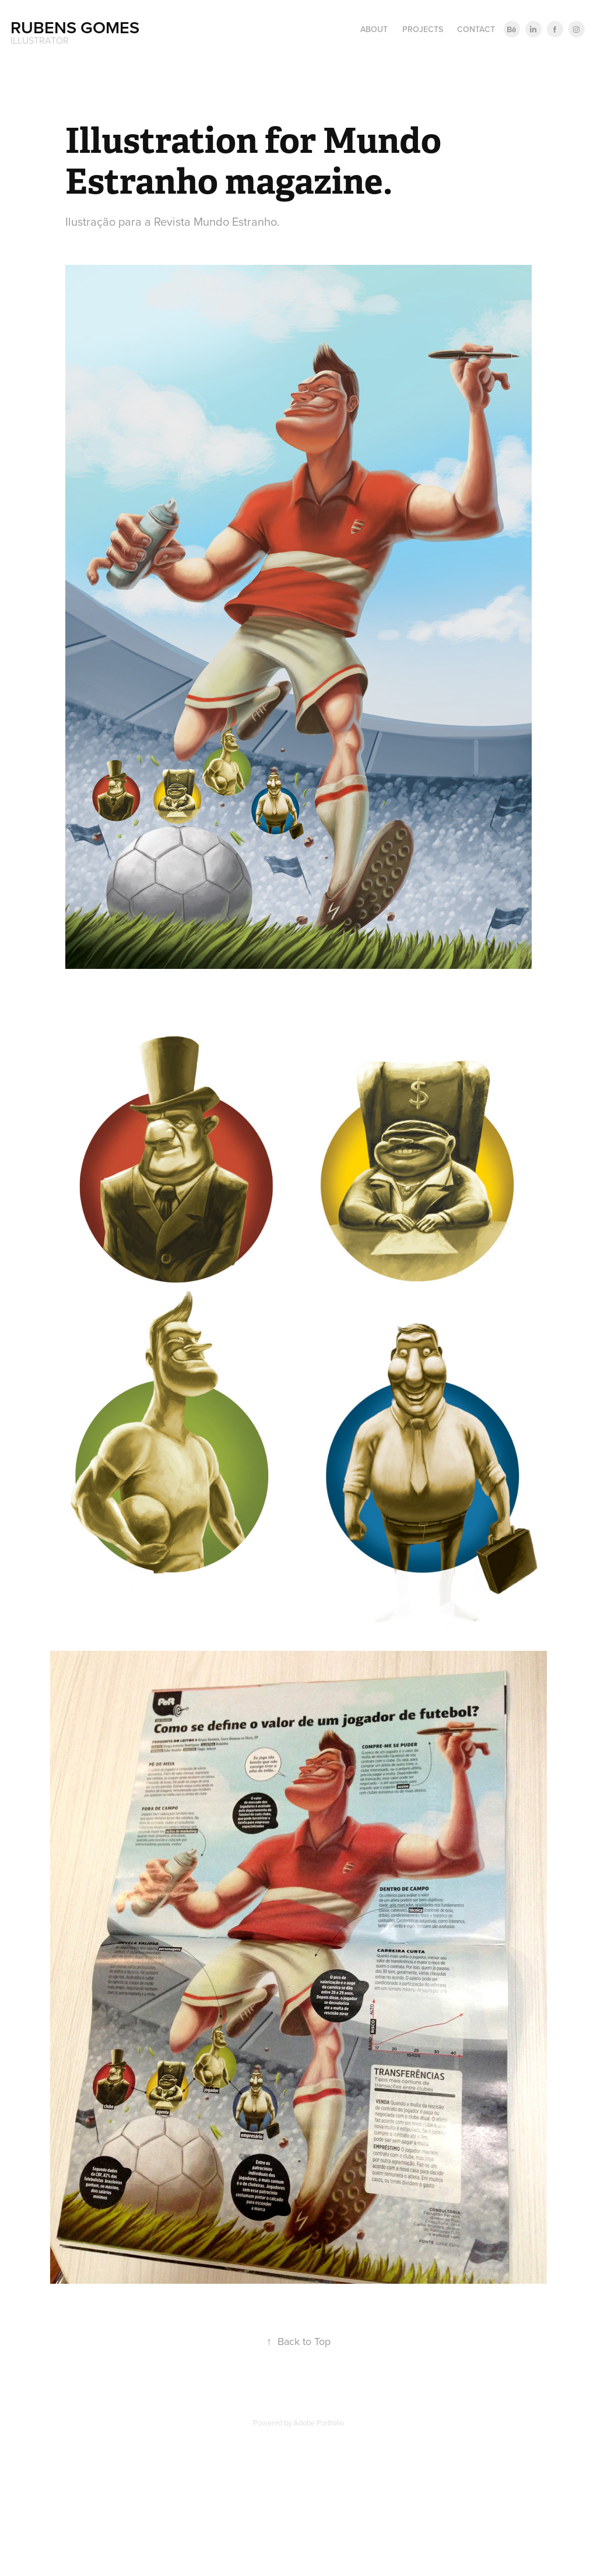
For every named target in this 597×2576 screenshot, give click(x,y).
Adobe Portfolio (318, 2422)
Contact (476, 29)
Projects (422, 29)
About (374, 29)
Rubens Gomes (74, 27)
